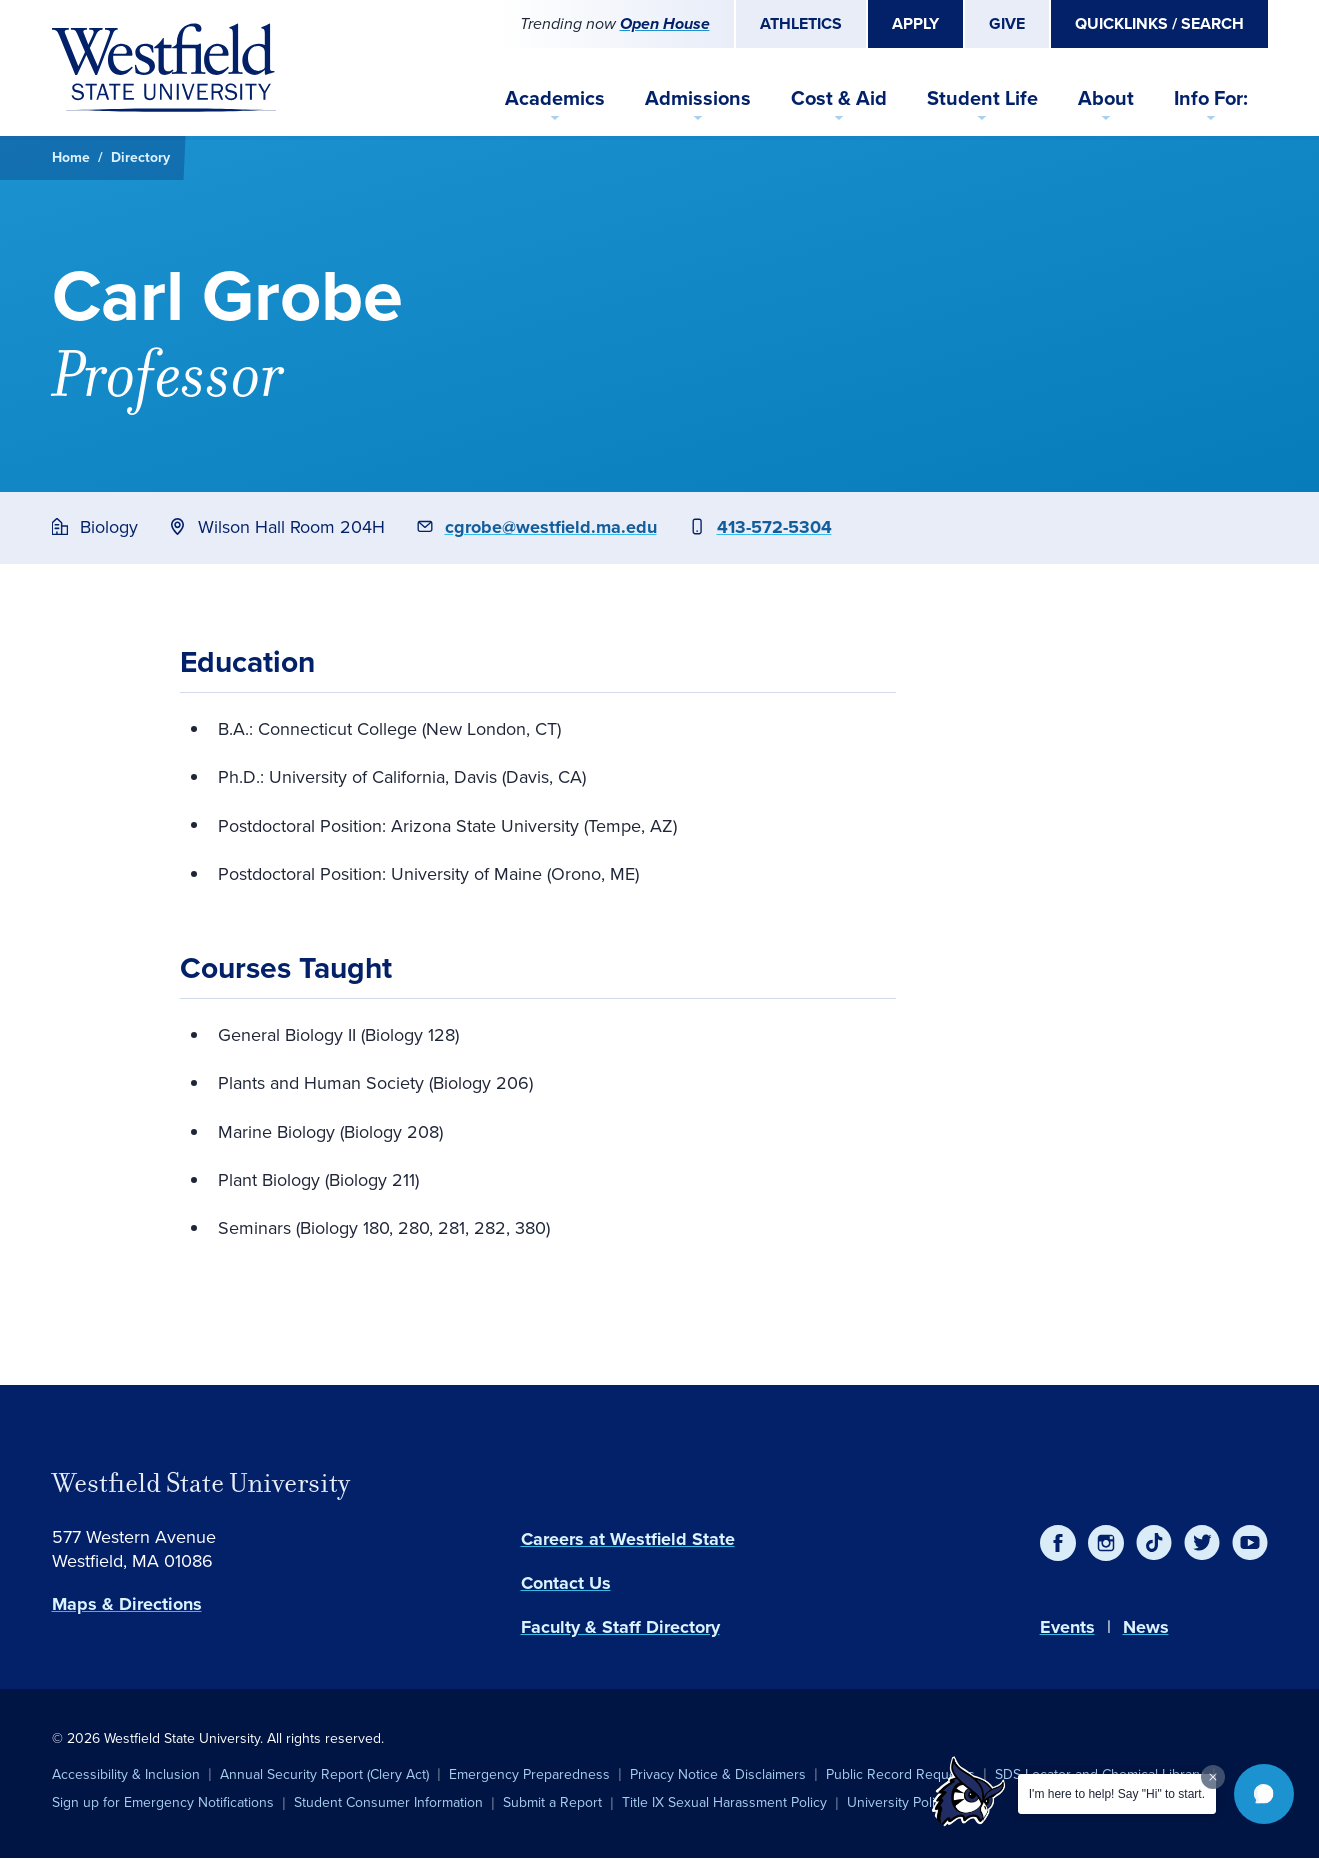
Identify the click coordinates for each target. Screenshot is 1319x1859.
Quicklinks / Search (1159, 23)
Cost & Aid (839, 98)
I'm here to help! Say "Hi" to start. (1117, 1794)
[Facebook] (1058, 1543)
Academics (555, 98)
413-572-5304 (774, 527)
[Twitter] (1202, 1543)
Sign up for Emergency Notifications (163, 1802)
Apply (915, 23)
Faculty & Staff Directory (620, 1627)
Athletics (801, 23)
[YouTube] (1250, 1543)
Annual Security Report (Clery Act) (324, 1774)
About (1106, 98)
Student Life (982, 98)
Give (1007, 23)
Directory (140, 157)
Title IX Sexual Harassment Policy (724, 1802)
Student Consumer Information (388, 1802)
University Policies (903, 1802)
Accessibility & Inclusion (126, 1774)
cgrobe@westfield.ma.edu (551, 527)
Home (71, 157)
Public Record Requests (900, 1774)
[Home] (164, 68)
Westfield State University (201, 1483)
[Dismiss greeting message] (1213, 1777)
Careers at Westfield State (628, 1539)
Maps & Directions (127, 1604)
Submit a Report (552, 1802)
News (1146, 1627)
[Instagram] (1106, 1543)
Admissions (698, 98)
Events (1067, 1627)
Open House (665, 23)
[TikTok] (1154, 1543)
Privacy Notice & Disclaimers (718, 1774)
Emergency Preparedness (529, 1774)
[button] (1264, 1794)
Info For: (1211, 98)
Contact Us (566, 1583)
